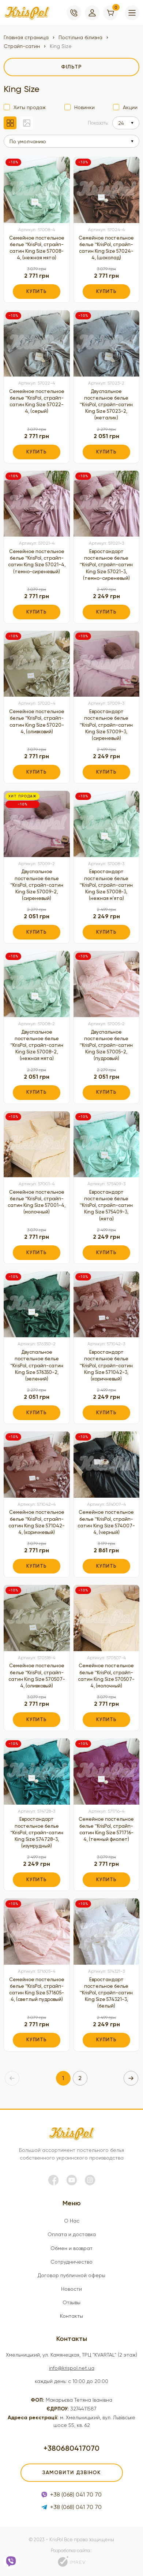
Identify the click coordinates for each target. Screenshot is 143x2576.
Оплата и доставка (72, 2234)
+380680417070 (71, 2448)
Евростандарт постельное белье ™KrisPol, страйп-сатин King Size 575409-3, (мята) (106, 1205)
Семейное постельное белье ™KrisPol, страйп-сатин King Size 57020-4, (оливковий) (36, 721)
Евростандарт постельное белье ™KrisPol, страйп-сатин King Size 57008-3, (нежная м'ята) (106, 885)
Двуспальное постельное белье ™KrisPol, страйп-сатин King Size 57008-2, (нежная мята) (36, 1045)
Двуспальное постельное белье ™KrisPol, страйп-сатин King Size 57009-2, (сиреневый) (36, 885)
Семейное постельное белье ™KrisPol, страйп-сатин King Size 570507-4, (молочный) (106, 1676)
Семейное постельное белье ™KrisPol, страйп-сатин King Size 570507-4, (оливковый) (36, 1676)
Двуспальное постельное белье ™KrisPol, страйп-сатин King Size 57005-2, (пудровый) (106, 1045)
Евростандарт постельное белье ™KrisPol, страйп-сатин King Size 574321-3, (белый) (106, 1993)
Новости (71, 2289)
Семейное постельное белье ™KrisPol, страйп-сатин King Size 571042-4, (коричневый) (36, 1522)
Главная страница (26, 37)
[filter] (71, 67)
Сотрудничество (71, 2262)
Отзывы (71, 2302)
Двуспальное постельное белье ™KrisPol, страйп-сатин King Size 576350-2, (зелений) (36, 1365)
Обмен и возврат (71, 2248)
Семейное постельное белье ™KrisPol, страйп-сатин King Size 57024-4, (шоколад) (106, 248)
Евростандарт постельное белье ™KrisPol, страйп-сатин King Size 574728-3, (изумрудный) (36, 1832)
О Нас (71, 2221)
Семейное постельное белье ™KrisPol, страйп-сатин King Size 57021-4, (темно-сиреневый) (36, 561)
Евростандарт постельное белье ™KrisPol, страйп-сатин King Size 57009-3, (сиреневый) (106, 725)
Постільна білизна (80, 37)
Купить (36, 291)
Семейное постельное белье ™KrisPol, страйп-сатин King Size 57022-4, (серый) (36, 401)
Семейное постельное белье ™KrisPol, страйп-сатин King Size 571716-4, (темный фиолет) (106, 1829)
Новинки (84, 107)
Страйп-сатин (22, 46)
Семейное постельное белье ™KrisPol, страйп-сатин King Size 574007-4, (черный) (106, 1522)
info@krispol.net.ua (71, 2368)
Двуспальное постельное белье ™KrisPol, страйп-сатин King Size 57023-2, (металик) (106, 405)
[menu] (132, 12)
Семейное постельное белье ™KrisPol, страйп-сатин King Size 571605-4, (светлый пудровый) (36, 1989)
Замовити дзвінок (71, 2472)
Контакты (71, 2316)
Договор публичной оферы (71, 2275)
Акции (130, 107)
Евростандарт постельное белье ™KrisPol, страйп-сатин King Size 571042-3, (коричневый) (106, 1365)
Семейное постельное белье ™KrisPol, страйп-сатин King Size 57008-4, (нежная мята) (36, 248)
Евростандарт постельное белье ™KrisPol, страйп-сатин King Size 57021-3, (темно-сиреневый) (106, 565)
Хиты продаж (30, 107)
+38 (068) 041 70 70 (71, 2494)
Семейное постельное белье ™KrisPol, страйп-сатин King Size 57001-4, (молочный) (36, 1202)
